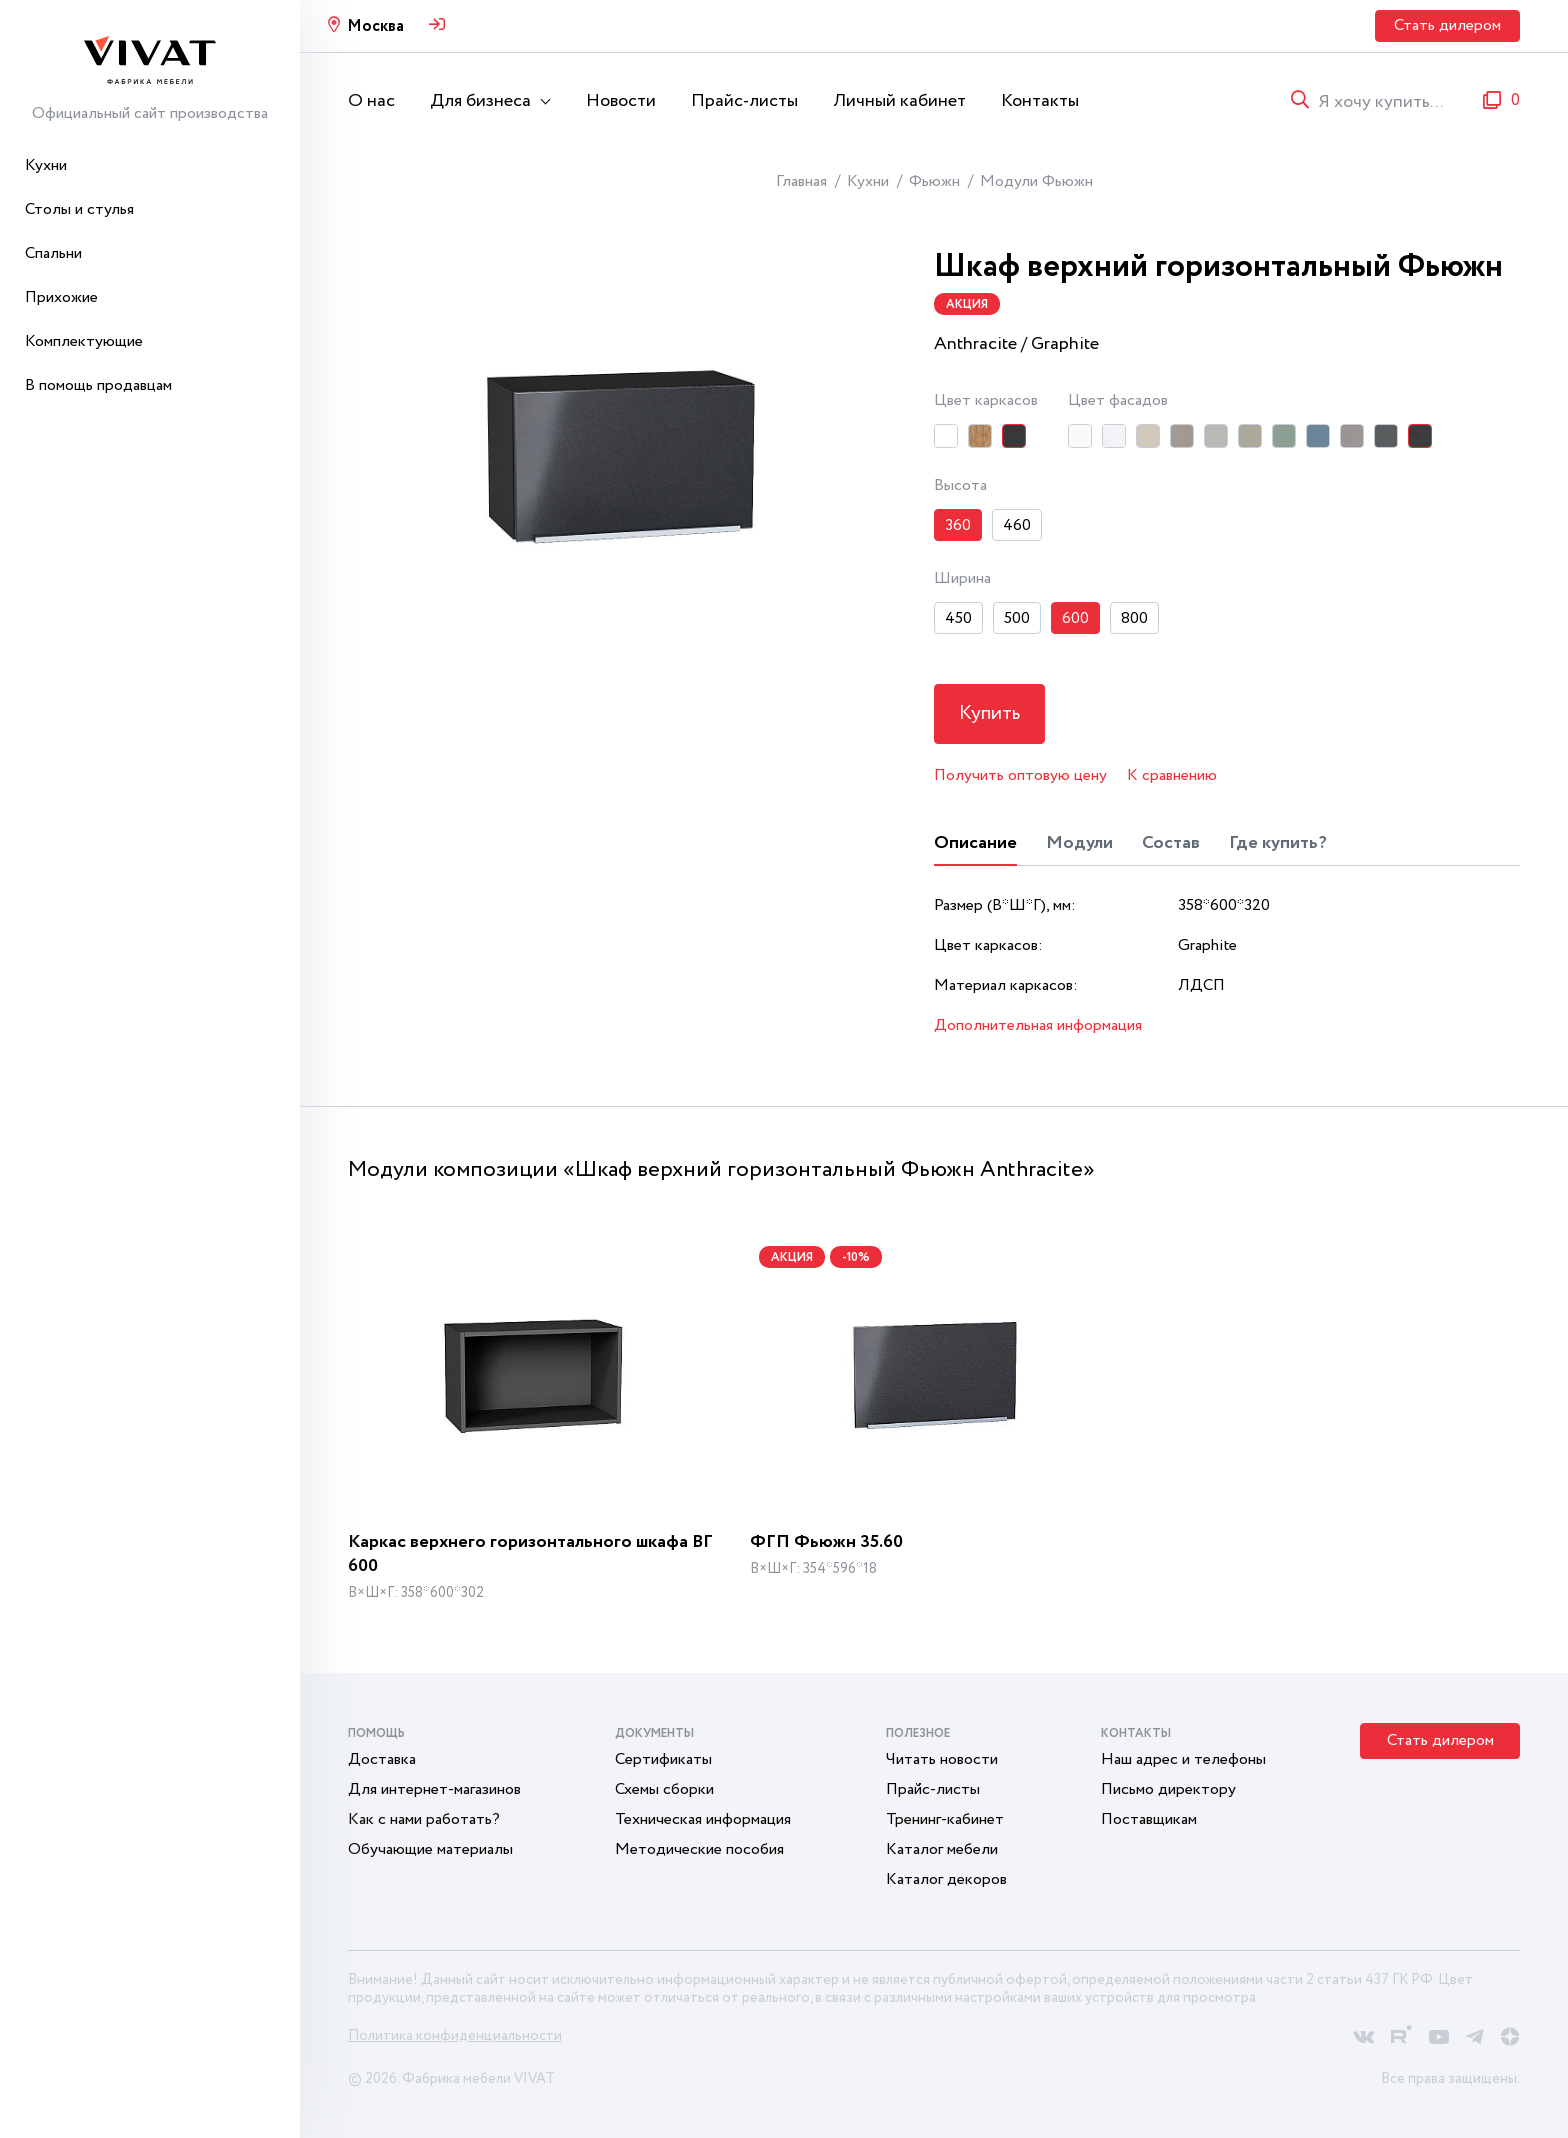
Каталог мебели (942, 1849)
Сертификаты (663, 1759)
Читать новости (942, 1759)
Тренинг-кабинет (945, 1819)
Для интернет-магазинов (434, 1789)
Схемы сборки (664, 1789)
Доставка (382, 1759)
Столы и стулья (79, 209)
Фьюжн (934, 181)
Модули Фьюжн (1036, 181)
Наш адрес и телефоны (1183, 1759)
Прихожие (61, 297)
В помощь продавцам (98, 385)
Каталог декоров (946, 1879)
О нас (371, 101)
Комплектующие (84, 341)
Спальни (53, 253)
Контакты (1040, 101)
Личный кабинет (899, 101)
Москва (375, 26)
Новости (621, 101)
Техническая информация (703, 1819)
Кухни (46, 165)
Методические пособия (699, 1849)
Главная (801, 181)
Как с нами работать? (424, 1819)
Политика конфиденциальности (455, 2036)
